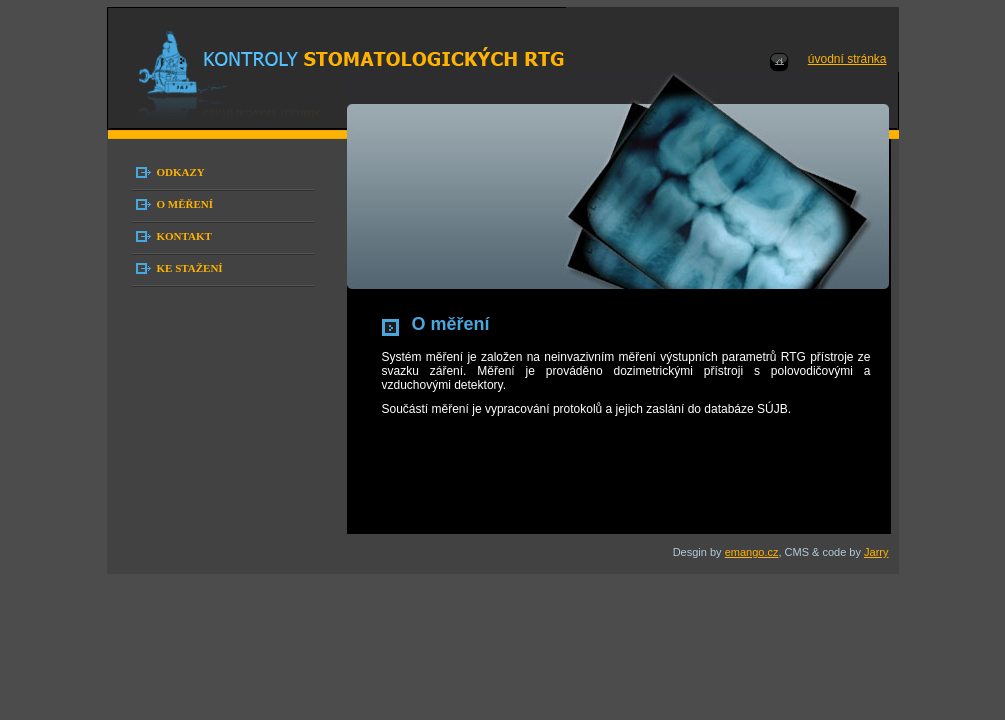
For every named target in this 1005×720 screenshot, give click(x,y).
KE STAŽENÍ (190, 268)
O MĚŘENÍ (185, 204)
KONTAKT (184, 236)
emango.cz (752, 552)
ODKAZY (181, 172)
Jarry (876, 552)
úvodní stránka (847, 59)
